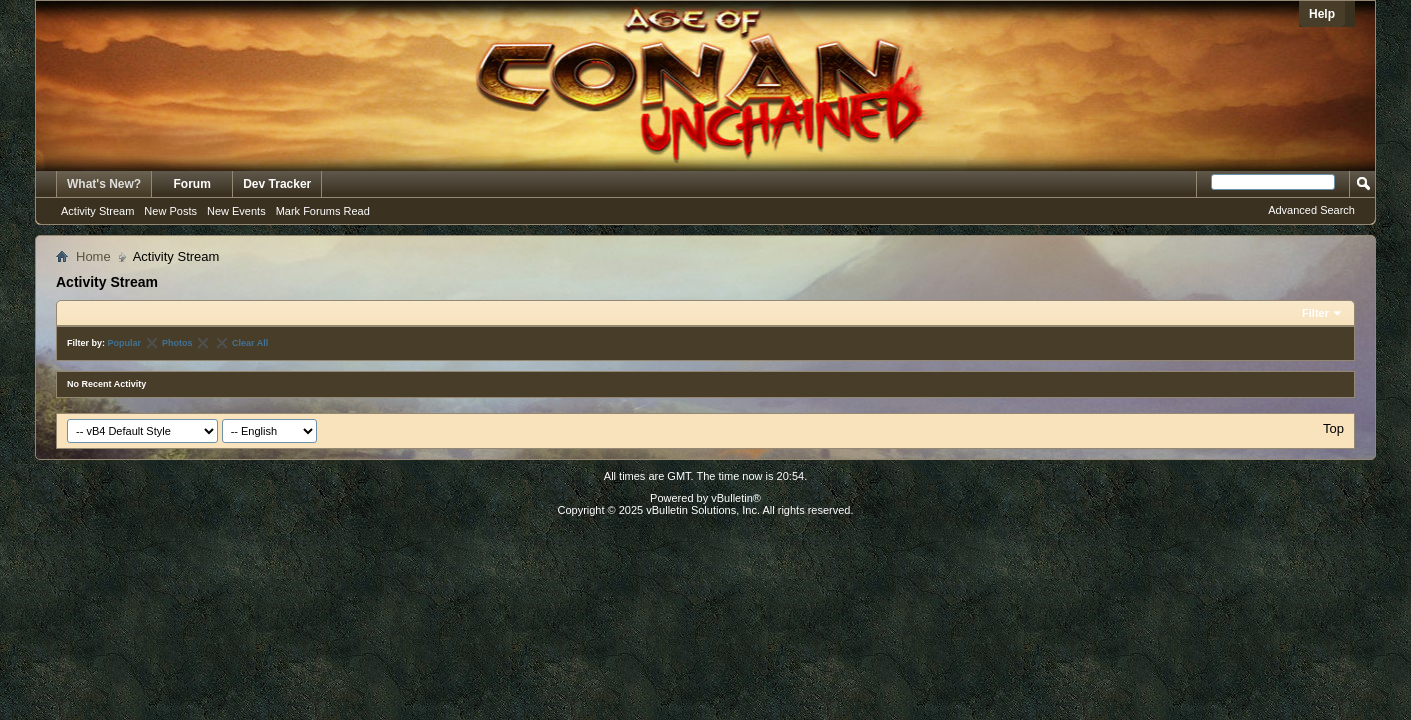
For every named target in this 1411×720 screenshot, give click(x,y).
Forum (192, 184)
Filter (1315, 313)
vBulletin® (736, 498)
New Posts (170, 211)
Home (93, 256)
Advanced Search (1311, 210)
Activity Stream (97, 211)
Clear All (250, 343)
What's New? (104, 184)
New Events (236, 211)
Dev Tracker (277, 184)
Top (1333, 428)
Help (1322, 14)
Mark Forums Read (323, 211)
